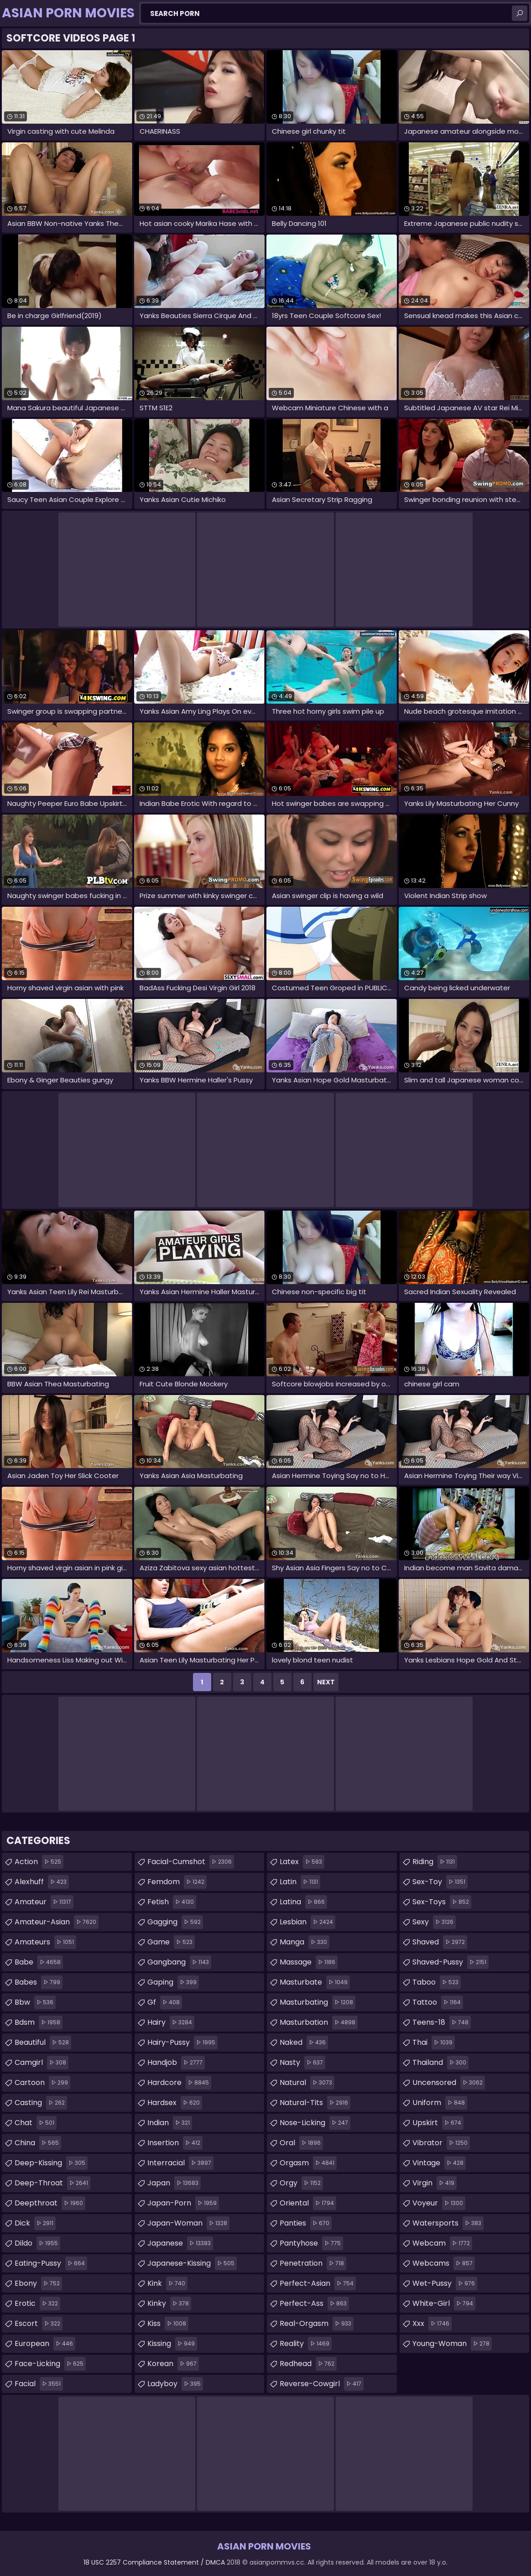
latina (303, 1902)
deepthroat (50, 2203)
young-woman (452, 2344)
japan (174, 2183)
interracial (180, 2163)
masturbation (319, 2022)
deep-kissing (51, 2163)
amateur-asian (57, 1922)
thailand (440, 2062)
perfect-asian (318, 2283)
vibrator (441, 2143)
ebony (38, 2283)
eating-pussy (51, 2263)
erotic (37, 2303)
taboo (436, 1982)
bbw (35, 2002)
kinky (169, 2303)
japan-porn (183, 2203)
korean (173, 2364)
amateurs (45, 1942)
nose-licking (315, 2123)
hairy (170, 2022)
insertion (175, 2143)
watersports (448, 2223)
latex (302, 1862)
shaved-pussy (450, 1962)
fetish (171, 1902)
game (171, 1942)
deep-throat (52, 2183)
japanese (180, 2243)
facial (39, 2384)
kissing (172, 2344)
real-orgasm (317, 2323)
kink (167, 2283)
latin (300, 1882)
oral (301, 2143)
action (39, 1862)
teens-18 (441, 2022)
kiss (167, 2323)
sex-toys (441, 1902)
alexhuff (42, 1882)
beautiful (43, 2042)
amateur (44, 1902)
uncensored (448, 2083)
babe (39, 1962)
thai (433, 2042)
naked (304, 2042)
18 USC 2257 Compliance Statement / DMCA (154, 2562)
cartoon (42, 2083)
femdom (177, 1882)
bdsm (38, 2022)
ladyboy (175, 2384)
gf (164, 2002)
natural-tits (315, 2103)
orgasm (308, 2163)
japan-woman (188, 2223)
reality (306, 2344)
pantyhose (311, 2243)
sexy (434, 1922)
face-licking (50, 2364)
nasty (302, 2062)
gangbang (179, 1962)
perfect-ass (314, 2303)
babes (38, 1982)
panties (306, 2223)
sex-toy (440, 1882)
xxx (432, 2323)
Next (326, 1682)
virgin (434, 2183)
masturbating (317, 2002)
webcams (443, 2263)
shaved (439, 1942)
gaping (173, 1982)
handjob (176, 2062)
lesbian (307, 1922)
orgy (301, 2183)
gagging (175, 1922)
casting (41, 2103)
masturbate (315, 1982)
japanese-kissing (192, 2263)
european (45, 2344)
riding (434, 1862)
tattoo (437, 2002)
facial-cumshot (190, 1862)
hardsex (174, 2103)
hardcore (179, 2083)
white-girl (443, 2303)
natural (307, 2083)
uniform (439, 2103)
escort (38, 2323)
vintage (439, 2163)
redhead (308, 2364)
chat (36, 2123)
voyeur (438, 2203)
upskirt (437, 2123)
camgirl (41, 2062)
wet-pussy (444, 2283)
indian (169, 2123)
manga (304, 1942)
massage (309, 1962)
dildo (37, 2243)
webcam (442, 2243)
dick (35, 2223)
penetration (313, 2263)
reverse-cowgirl (322, 2384)
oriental (308, 2203)
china (38, 2143)
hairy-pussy (182, 2042)
